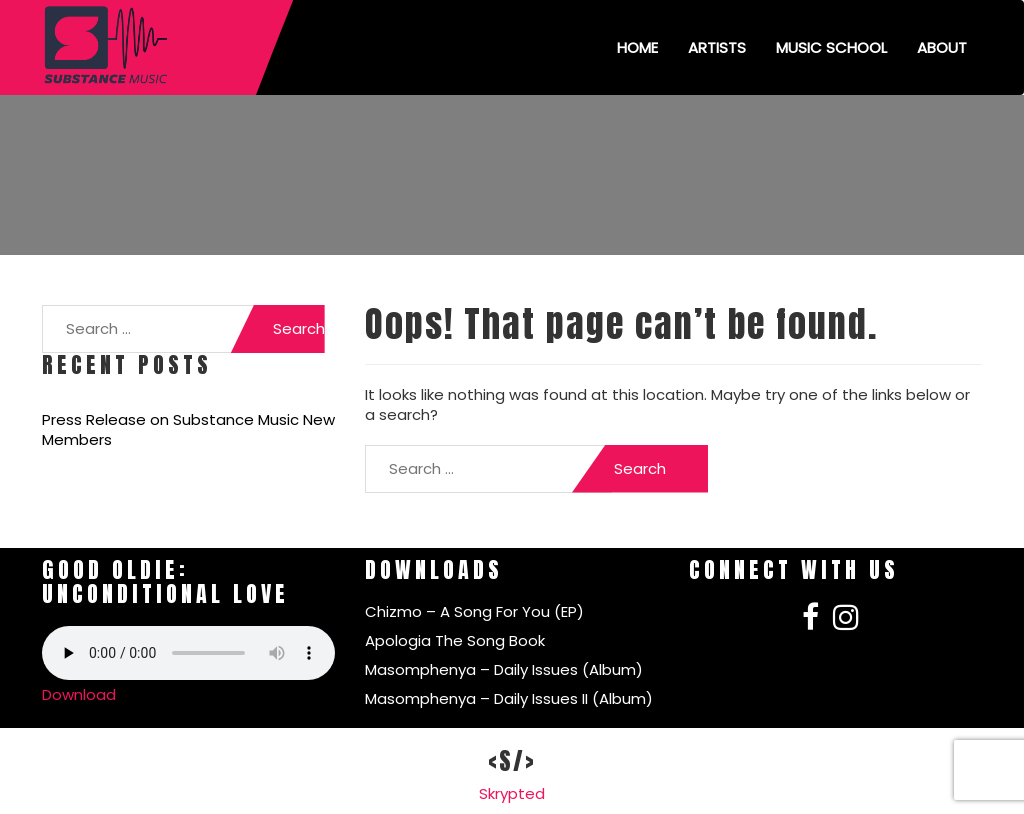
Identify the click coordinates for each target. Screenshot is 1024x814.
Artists (717, 47)
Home (637, 47)
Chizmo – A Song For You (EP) (474, 611)
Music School (831, 47)
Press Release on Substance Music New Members (188, 430)
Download (79, 694)
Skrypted (512, 793)
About (942, 47)
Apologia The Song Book (455, 640)
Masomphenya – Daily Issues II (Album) (509, 698)
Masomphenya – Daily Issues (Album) (504, 669)
